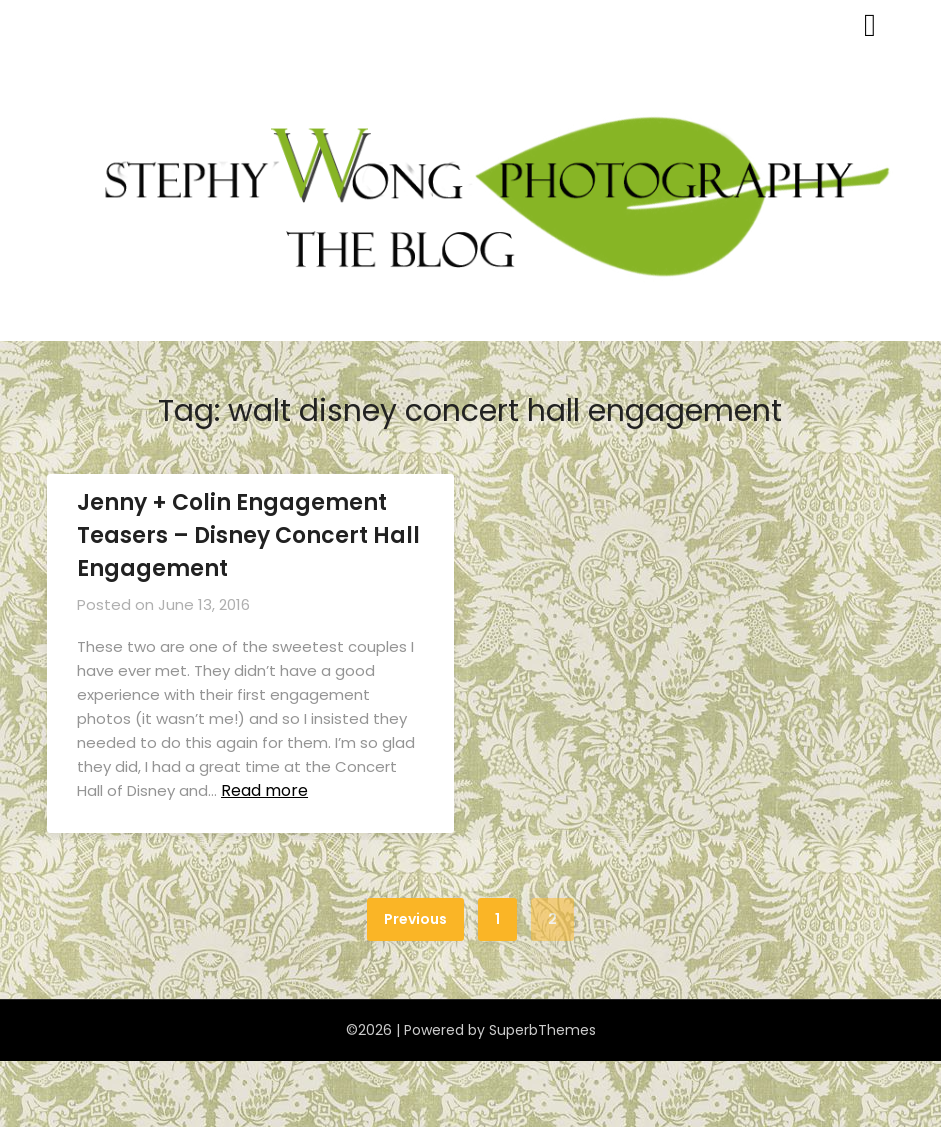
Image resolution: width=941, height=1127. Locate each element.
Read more (264, 790)
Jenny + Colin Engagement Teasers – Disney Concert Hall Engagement (248, 535)
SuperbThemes (542, 1030)
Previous (415, 919)
